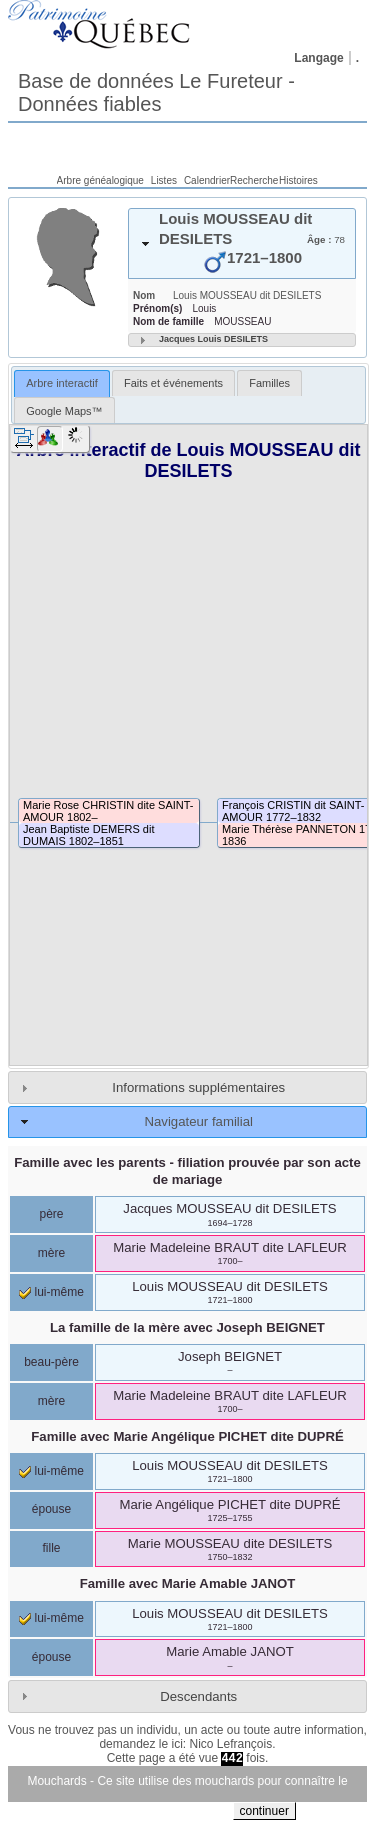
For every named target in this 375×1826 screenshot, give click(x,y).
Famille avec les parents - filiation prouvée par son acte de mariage (187, 1171)
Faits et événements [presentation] (173, 383)
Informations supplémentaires (198, 1087)
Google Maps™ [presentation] (64, 411)
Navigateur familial (198, 1121)
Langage (318, 58)
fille (51, 1548)
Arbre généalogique (100, 180)
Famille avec (187, 1436)
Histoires (298, 180)
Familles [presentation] (269, 383)
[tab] (242, 243)
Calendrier (207, 180)
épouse (51, 1509)
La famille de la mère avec (187, 1327)
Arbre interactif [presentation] (62, 383)
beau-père (51, 1362)
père (51, 1214)
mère (51, 1253)
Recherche (254, 180)
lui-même (51, 1292)
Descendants (198, 1696)
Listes (164, 180)
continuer (264, 1811)
